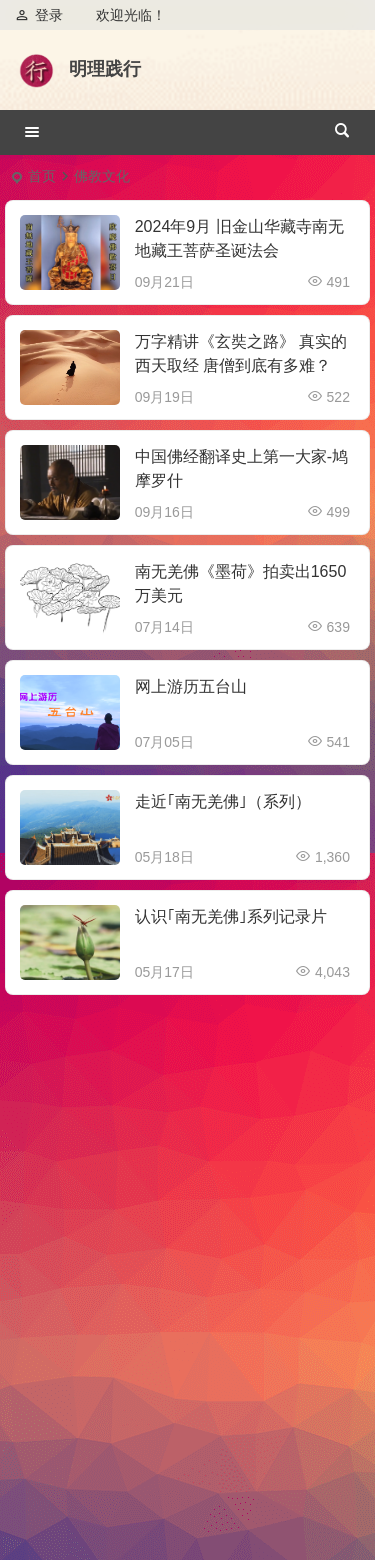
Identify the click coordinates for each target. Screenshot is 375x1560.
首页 (42, 176)
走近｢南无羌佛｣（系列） (223, 801)
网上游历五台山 (191, 686)
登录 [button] (39, 15)
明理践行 (105, 69)
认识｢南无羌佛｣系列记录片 (231, 916)
